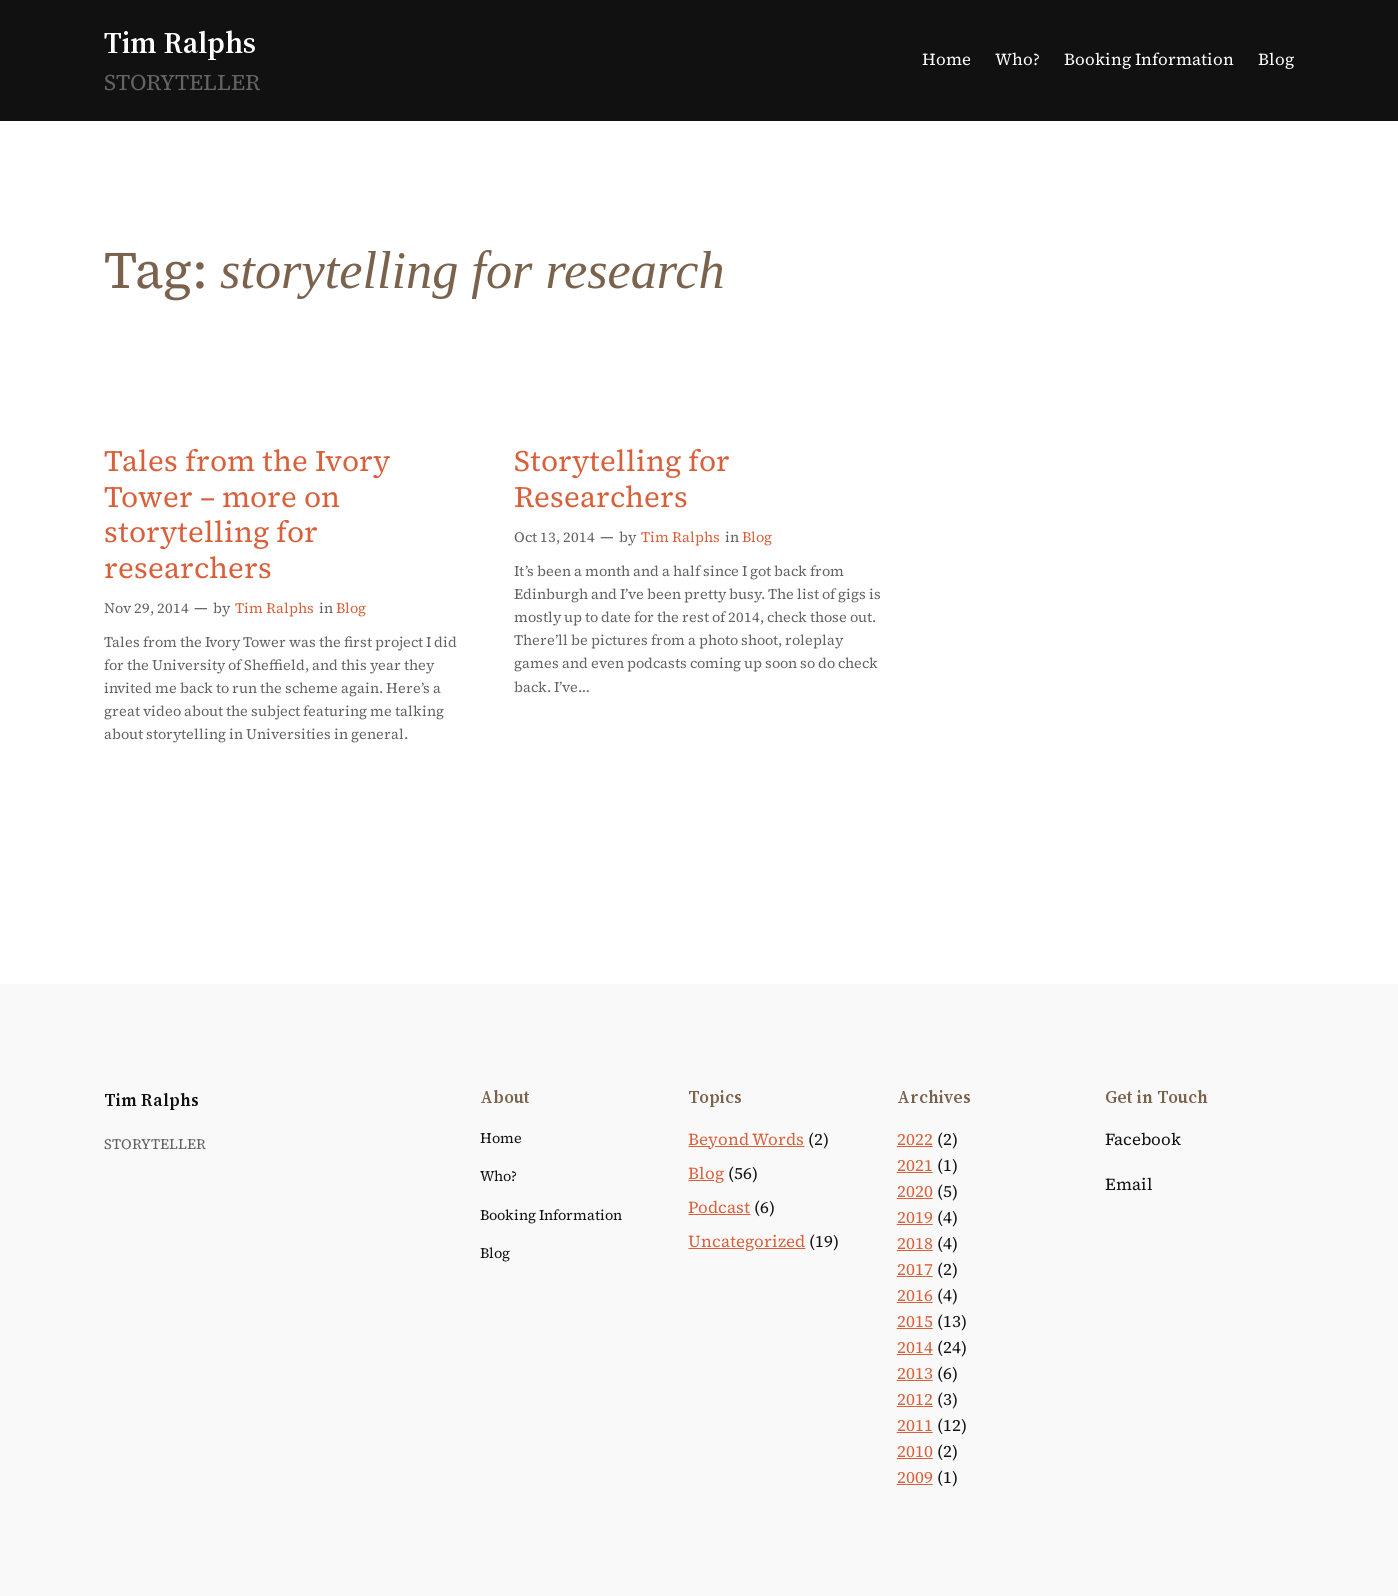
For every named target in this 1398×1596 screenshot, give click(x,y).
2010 (915, 1451)
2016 (915, 1295)
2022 (915, 1139)
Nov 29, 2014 (146, 608)
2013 (915, 1373)
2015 (915, 1321)
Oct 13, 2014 (554, 537)
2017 (915, 1269)
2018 (915, 1243)
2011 (915, 1425)
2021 (915, 1165)
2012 (915, 1399)
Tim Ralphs (180, 42)
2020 (915, 1191)
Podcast (719, 1207)
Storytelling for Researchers (622, 478)
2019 (915, 1217)
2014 (915, 1347)
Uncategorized (746, 1241)
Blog (351, 608)
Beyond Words (746, 1139)
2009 (915, 1477)
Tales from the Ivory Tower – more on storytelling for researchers (247, 514)
